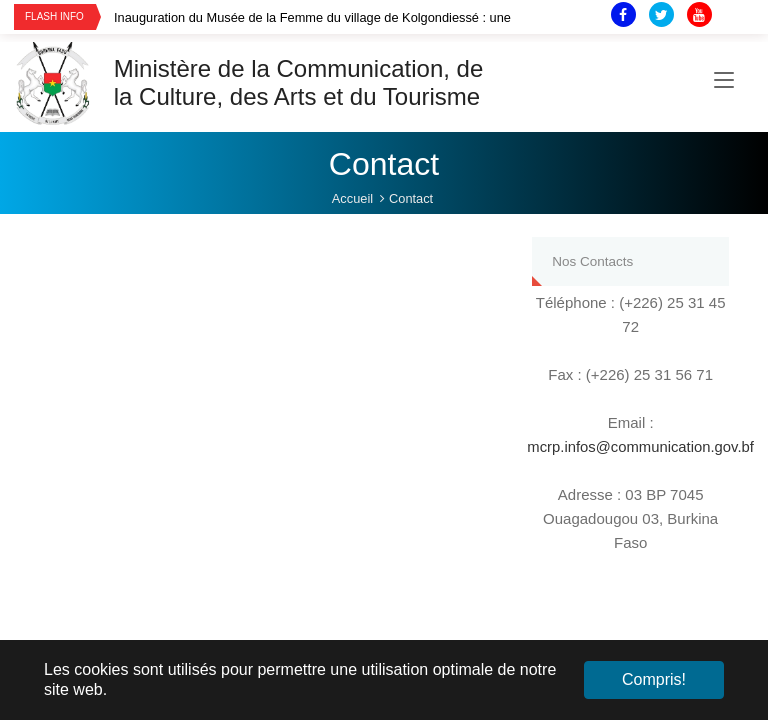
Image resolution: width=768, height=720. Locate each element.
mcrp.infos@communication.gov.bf (641, 446)
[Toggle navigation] (724, 83)
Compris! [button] (654, 679)
